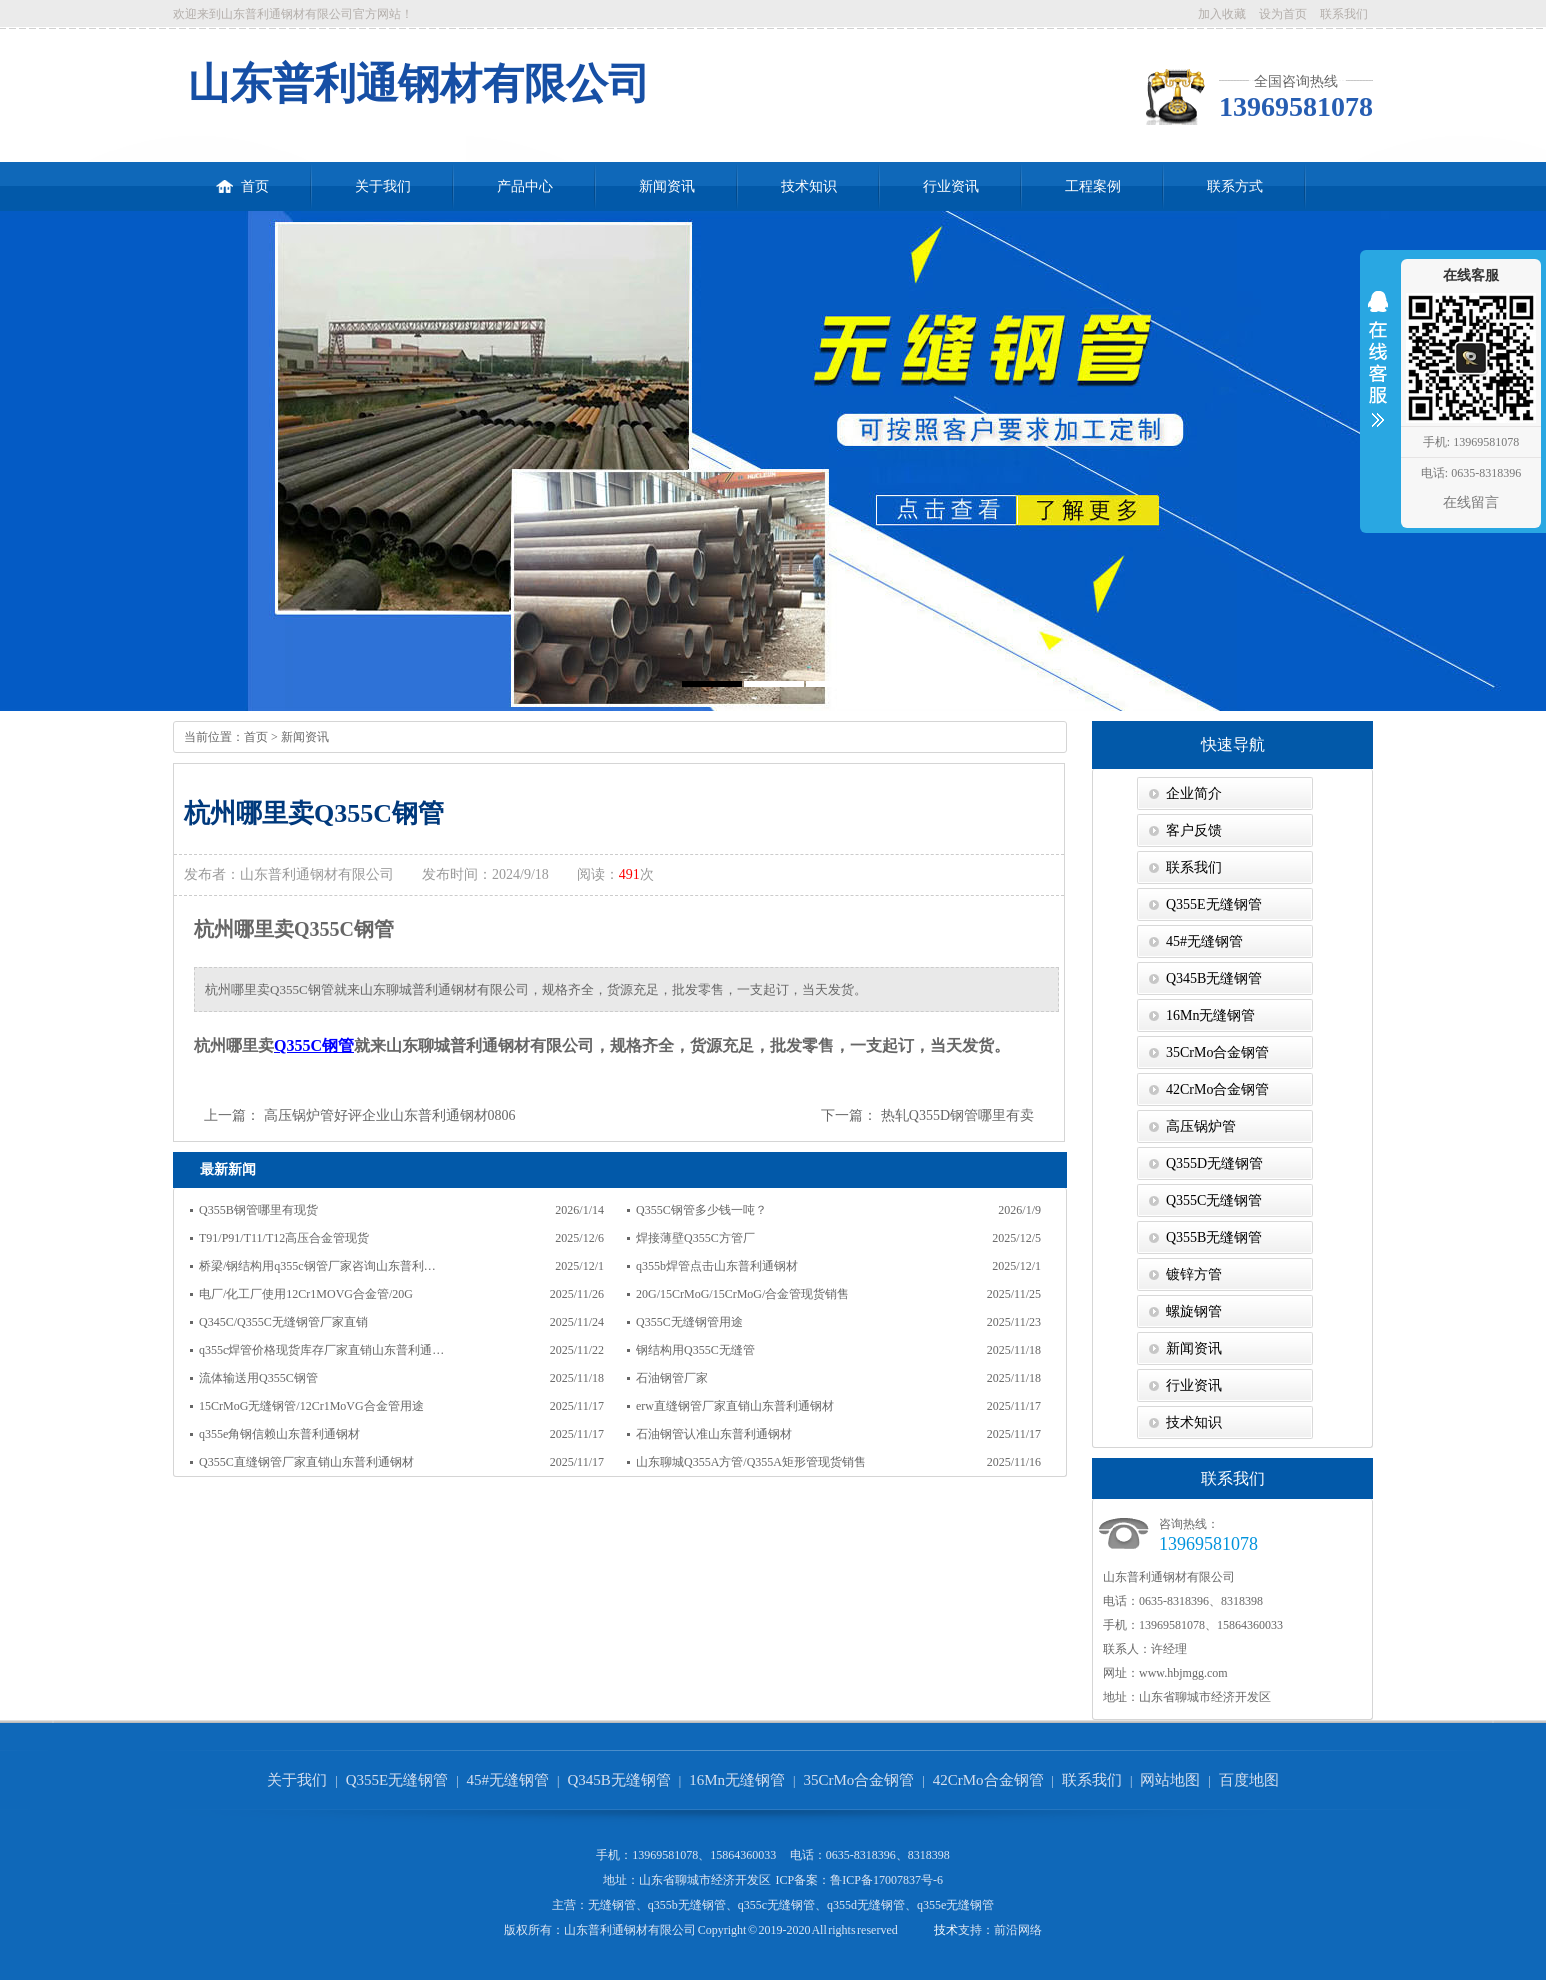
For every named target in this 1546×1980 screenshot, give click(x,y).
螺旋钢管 (1194, 1311)
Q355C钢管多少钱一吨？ (701, 1210)
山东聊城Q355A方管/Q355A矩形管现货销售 (751, 1462)
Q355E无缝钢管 (1214, 904)
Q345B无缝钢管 (1214, 978)
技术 (946, 1930)
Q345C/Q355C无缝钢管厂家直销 (283, 1322)
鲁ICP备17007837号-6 (886, 1880)
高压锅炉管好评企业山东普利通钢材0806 (390, 1115)
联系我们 (1344, 14)
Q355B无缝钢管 (1214, 1237)
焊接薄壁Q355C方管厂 (695, 1238)
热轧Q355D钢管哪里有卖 (957, 1115)
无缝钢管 (612, 1905)
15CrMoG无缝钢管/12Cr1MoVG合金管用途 (311, 1406)
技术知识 (809, 186)
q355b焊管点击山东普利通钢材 (717, 1266)
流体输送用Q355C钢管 (258, 1378)
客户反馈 (1194, 830)
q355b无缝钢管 (687, 1905)
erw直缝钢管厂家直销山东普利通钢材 (735, 1406)
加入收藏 (1222, 14)
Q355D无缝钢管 (1214, 1163)
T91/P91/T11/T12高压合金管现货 (284, 1238)
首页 (242, 178)
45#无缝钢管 (1204, 941)
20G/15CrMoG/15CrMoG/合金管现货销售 (742, 1294)
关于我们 (383, 186)
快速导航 (1233, 744)
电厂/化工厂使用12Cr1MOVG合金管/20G (306, 1294)
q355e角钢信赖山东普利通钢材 (279, 1434)
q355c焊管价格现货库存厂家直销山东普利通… (321, 1350)
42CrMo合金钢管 (1217, 1089)
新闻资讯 (667, 186)
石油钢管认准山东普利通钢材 (714, 1434)
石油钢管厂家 (672, 1378)
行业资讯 (951, 186)
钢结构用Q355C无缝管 (695, 1350)
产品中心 (525, 186)
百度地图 (1249, 1780)
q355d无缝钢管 (866, 1905)
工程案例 (1093, 186)
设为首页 (1283, 14)
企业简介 (1194, 793)
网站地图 (1170, 1780)
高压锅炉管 (1201, 1126)
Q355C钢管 (314, 1045)
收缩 (1378, 372)
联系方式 (1235, 186)
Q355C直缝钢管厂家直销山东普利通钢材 (306, 1462)
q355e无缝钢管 (955, 1905)
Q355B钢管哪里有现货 (258, 1210)
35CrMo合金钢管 (1217, 1052)
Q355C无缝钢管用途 (689, 1322)
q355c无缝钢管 (776, 1905)
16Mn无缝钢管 (1210, 1015)
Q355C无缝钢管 (1214, 1200)
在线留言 (1471, 502)
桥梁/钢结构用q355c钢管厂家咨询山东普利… (317, 1266)
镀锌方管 (1194, 1274)
